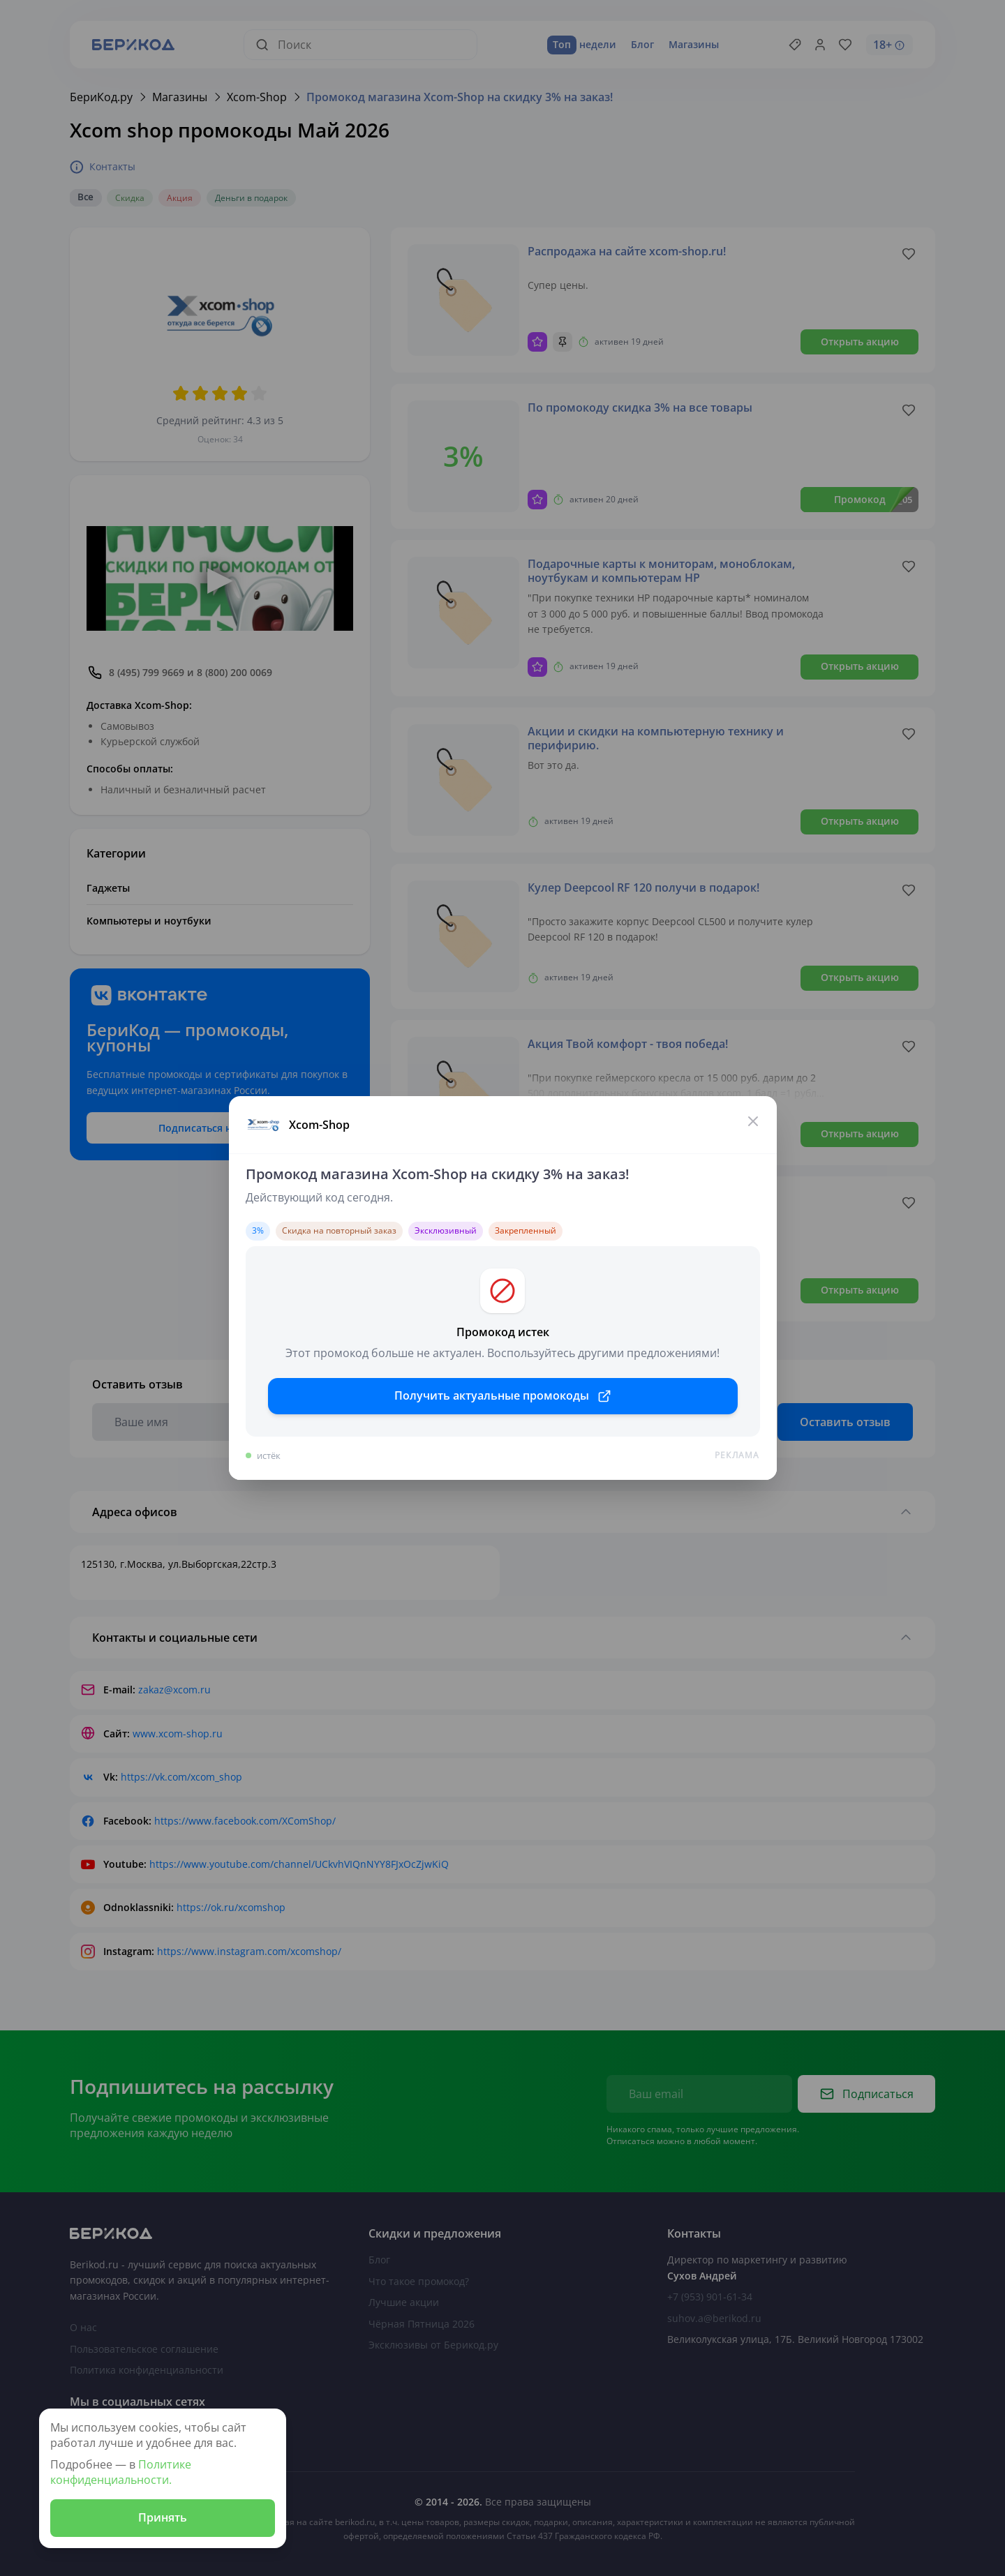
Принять (162, 2517)
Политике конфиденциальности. (120, 2472)
